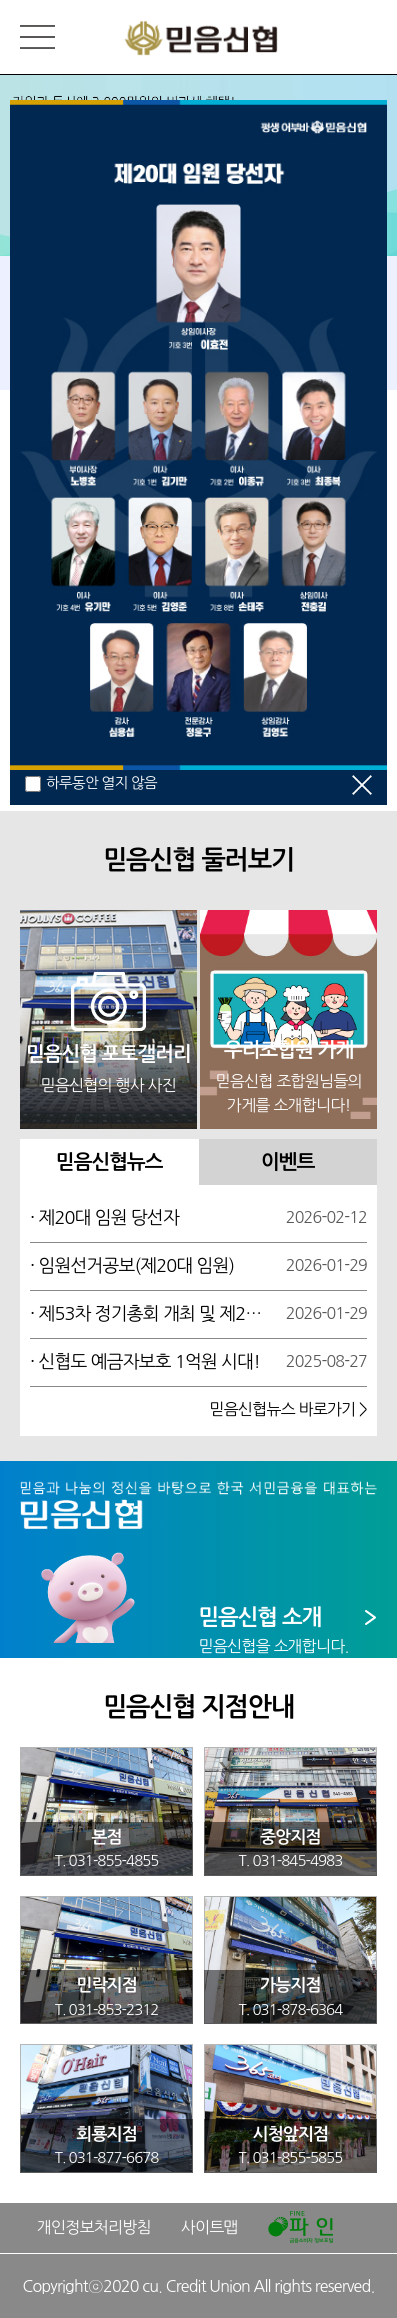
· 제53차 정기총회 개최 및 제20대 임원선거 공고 (148, 1314)
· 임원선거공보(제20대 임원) (132, 1266)
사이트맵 (209, 2227)
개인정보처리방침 (94, 2227)
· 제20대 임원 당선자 (104, 1218)
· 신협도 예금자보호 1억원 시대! (145, 1362)
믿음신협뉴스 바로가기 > (288, 1409)
